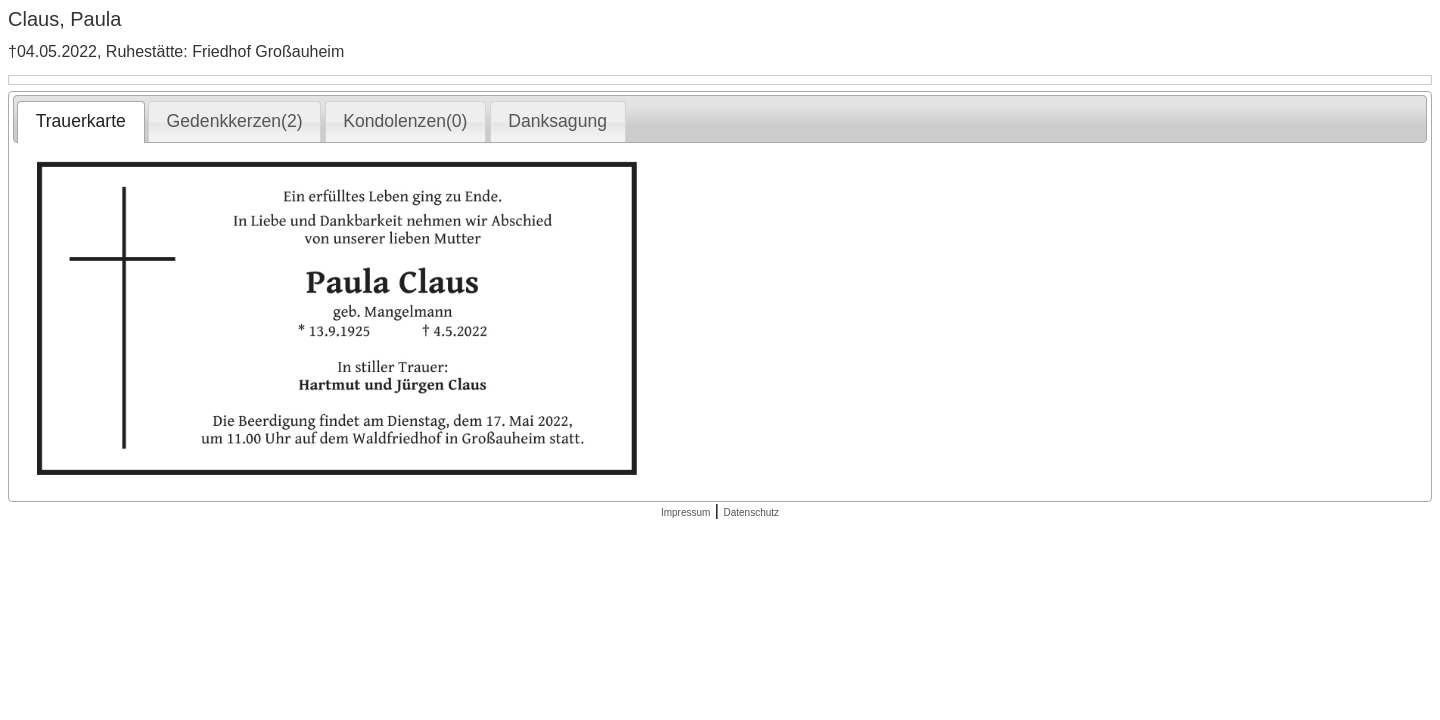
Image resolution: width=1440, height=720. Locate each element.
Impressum (685, 512)
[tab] (80, 122)
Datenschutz (751, 512)
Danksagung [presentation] (557, 121)
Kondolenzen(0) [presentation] (405, 121)
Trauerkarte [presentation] (81, 121)
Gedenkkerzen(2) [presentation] (235, 121)
